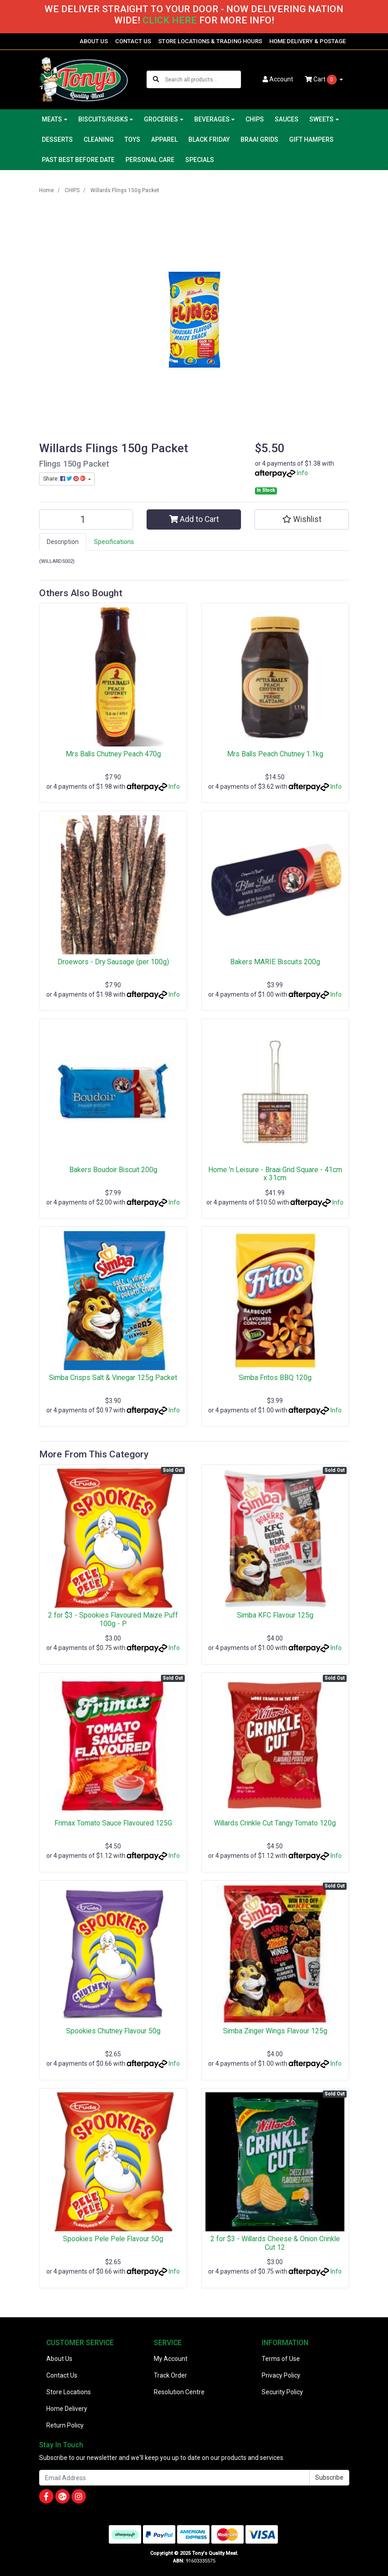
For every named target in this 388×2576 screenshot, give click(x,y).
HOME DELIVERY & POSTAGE (307, 41)
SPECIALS (199, 159)
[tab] (62, 542)
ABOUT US (94, 41)
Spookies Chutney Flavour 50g (113, 2031)
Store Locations (68, 2392)
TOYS (132, 139)
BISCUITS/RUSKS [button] (103, 119)
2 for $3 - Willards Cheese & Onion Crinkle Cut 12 (275, 2243)
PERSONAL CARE (149, 159)
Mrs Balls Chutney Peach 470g (113, 754)
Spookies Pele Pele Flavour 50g (113, 2238)
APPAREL (164, 139)
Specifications (114, 541)
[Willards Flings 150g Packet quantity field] (86, 519)
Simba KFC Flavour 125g (275, 1615)
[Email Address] (174, 2478)
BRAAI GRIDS (259, 139)
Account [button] (278, 79)
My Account (170, 2358)
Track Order (170, 2375)
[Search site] (156, 79)
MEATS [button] (52, 119)
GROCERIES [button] (161, 119)
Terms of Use (281, 2358)
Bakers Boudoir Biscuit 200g (113, 1169)
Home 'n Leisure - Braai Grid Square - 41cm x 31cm (275, 1173)
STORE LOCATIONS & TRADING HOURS (210, 41)
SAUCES (287, 119)
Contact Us (61, 2375)
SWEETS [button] (321, 119)
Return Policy (65, 2425)
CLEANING (99, 139)
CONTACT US (133, 41)
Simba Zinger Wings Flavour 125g (275, 2031)
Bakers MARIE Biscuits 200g (275, 962)
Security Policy (282, 2392)
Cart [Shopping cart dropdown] (321, 80)
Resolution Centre (179, 2392)
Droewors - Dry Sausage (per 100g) (113, 962)
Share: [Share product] (65, 479)
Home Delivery (66, 2408)
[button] (301, 519)
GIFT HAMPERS (311, 139)
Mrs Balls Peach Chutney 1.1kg (275, 754)
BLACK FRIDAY (209, 139)
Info (302, 473)
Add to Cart (194, 519)
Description (63, 541)
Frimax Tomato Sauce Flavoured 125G (113, 1823)
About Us (59, 2358)
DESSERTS (57, 139)
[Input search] (202, 79)
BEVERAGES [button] (212, 119)
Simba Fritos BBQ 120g (275, 1377)
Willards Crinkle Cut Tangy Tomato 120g (275, 1823)
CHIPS (254, 119)
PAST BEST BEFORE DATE (78, 159)
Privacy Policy (281, 2375)
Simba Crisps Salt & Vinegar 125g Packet (113, 1377)
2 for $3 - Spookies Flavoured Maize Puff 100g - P (113, 1619)
